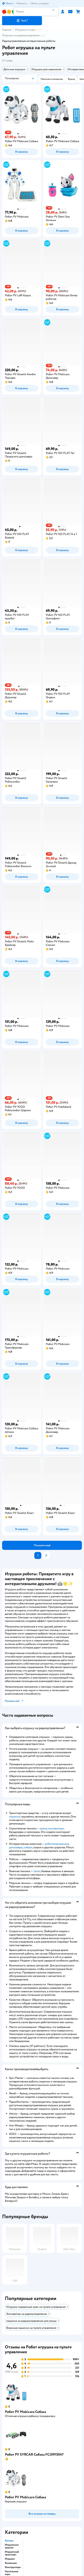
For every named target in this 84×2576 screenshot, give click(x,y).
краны (43, 1828)
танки (36, 1871)
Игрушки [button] (10, 2558)
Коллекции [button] (11, 2563)
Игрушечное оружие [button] (12, 2546)
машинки (14, 1816)
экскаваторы (56, 1828)
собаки (28, 1847)
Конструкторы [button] (13, 2567)
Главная (6, 29)
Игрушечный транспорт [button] (12, 2553)
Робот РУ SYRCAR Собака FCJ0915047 (34, 2454)
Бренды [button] (9, 2540)
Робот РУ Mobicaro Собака (25, 2412)
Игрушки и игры (25, 29)
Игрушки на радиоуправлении (21, 35)
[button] (22, 20)
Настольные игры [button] (11, 2573)
